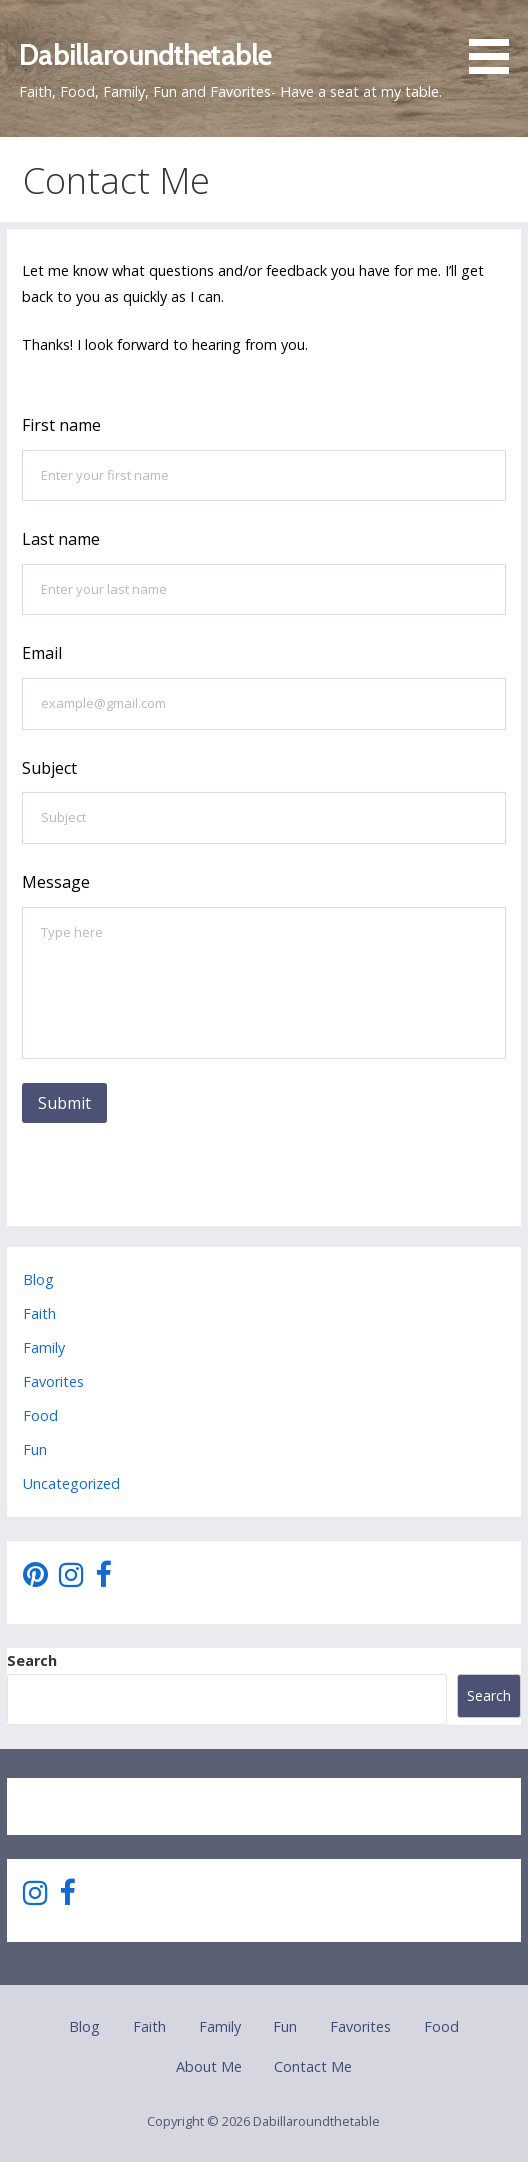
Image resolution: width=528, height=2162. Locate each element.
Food (40, 1415)
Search (32, 1660)
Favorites (53, 1381)
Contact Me (313, 2066)
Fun (35, 1449)
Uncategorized (71, 1483)
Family (44, 1347)
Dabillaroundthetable (145, 54)
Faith (39, 1313)
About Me (209, 2066)
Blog (38, 1279)
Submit (64, 1103)
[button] (496, 40)
